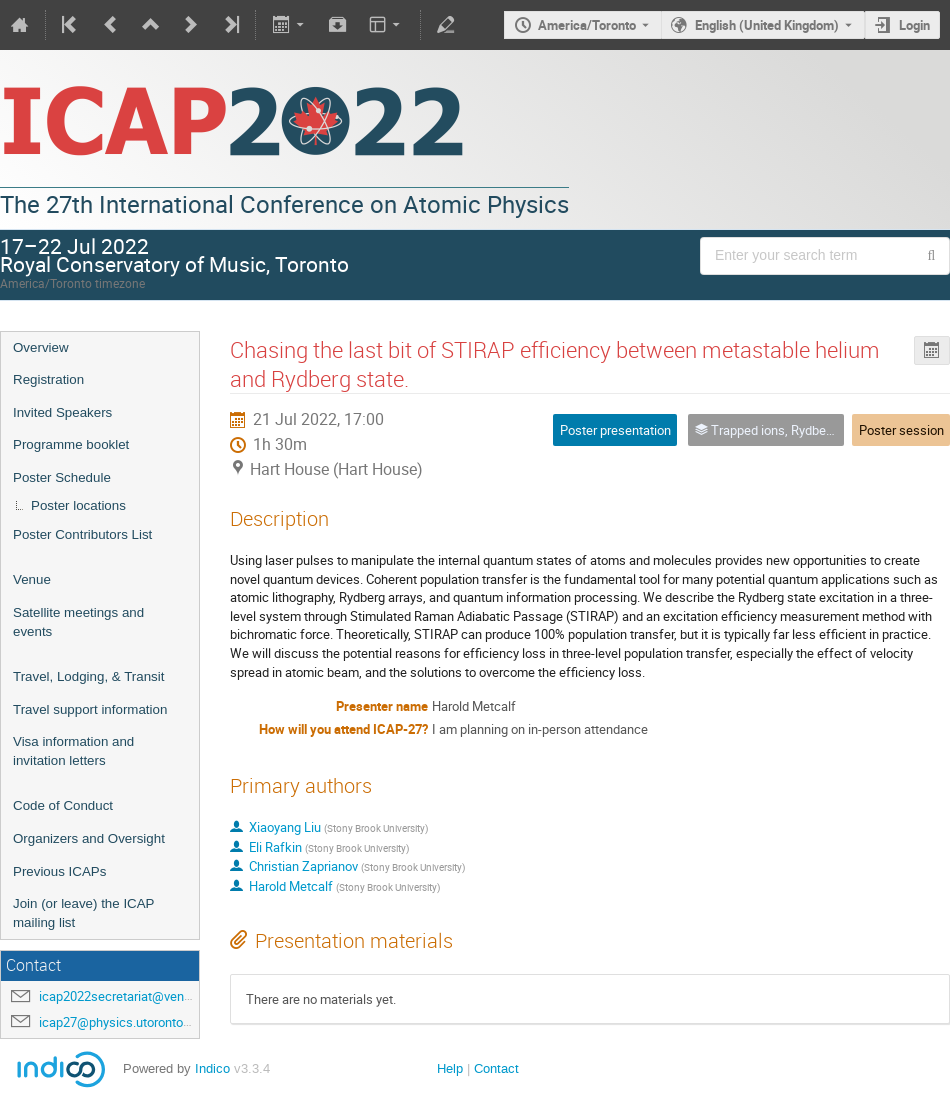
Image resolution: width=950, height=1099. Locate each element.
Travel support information (90, 709)
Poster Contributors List (82, 534)
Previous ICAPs (59, 871)
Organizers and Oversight (89, 838)
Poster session (901, 430)
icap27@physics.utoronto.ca (119, 1022)
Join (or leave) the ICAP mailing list (83, 913)
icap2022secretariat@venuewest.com (146, 996)
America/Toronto (587, 25)
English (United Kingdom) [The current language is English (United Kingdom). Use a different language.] (767, 25)
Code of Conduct (63, 805)
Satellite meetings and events (78, 622)
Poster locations (78, 505)
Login (914, 25)
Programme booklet (71, 444)
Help (450, 1068)
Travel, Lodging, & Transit (88, 676)
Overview (41, 347)
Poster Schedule (62, 477)
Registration (48, 379)
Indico (212, 1068)
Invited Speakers (62, 412)
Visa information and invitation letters (73, 751)
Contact (496, 1068)
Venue (32, 579)
